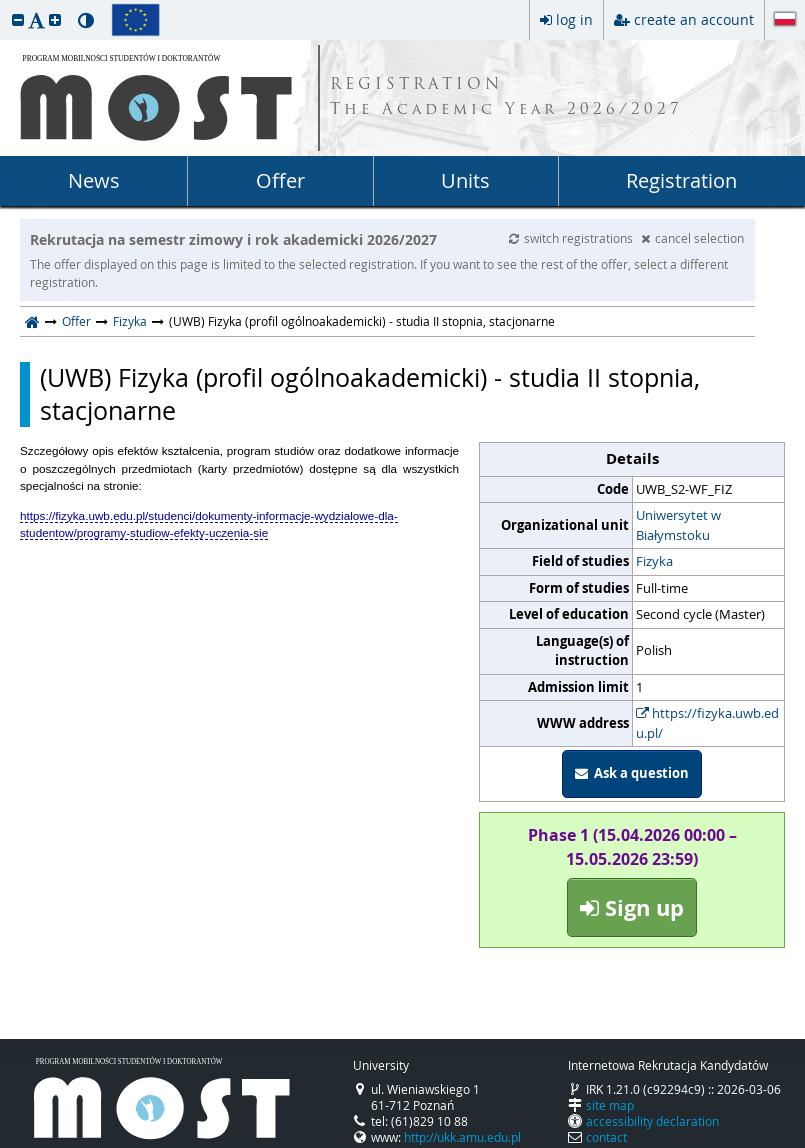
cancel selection (692, 238)
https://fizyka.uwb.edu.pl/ (707, 723)
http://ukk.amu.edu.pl (462, 1137)
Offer (280, 180)
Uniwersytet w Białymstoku (678, 525)
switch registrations (572, 238)
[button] (18, 19)
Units (465, 180)
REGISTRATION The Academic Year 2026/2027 (506, 98)
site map (610, 1105)
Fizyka (130, 321)
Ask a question (632, 773)
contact (606, 1137)
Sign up (632, 907)
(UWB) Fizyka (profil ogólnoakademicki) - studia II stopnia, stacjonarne (370, 394)
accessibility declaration (652, 1121)
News (94, 180)
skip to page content (5, 5)
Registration (681, 180)
